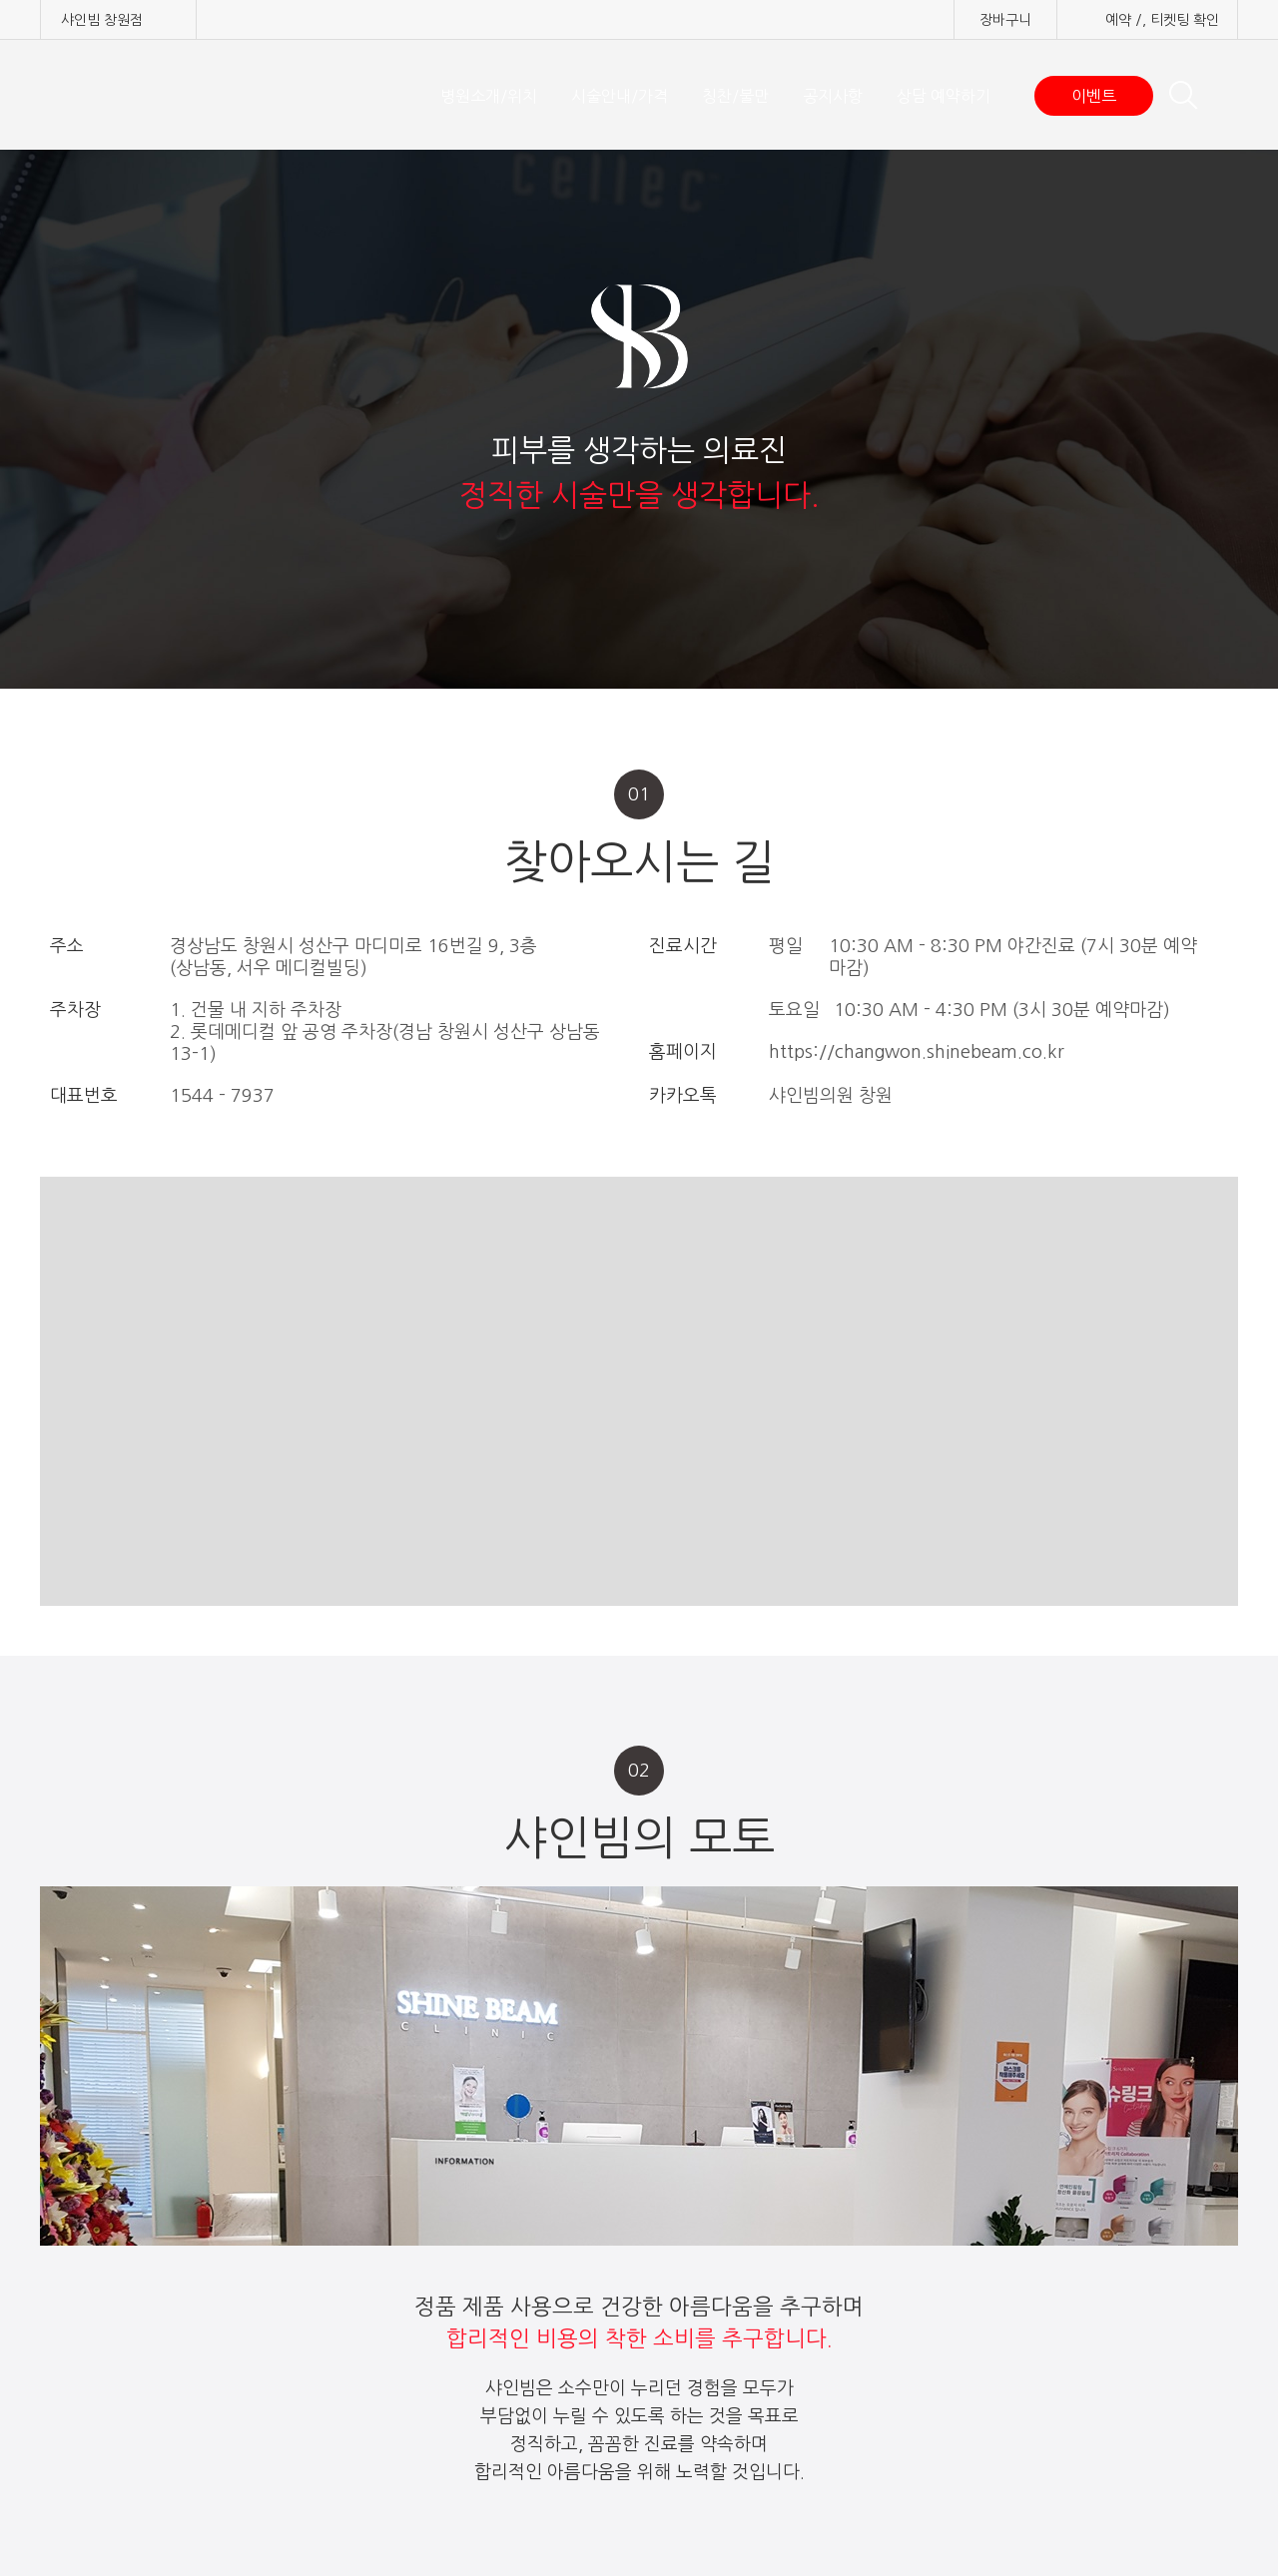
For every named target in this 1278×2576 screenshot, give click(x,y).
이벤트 (1093, 96)
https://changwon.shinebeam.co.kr (916, 1052)
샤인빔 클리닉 (145, 95)
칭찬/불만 (735, 96)
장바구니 (1005, 20)
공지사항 (833, 96)
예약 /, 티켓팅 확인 (1162, 20)
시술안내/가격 (619, 96)
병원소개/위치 (488, 96)
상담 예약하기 (943, 96)
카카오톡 (683, 1096)
